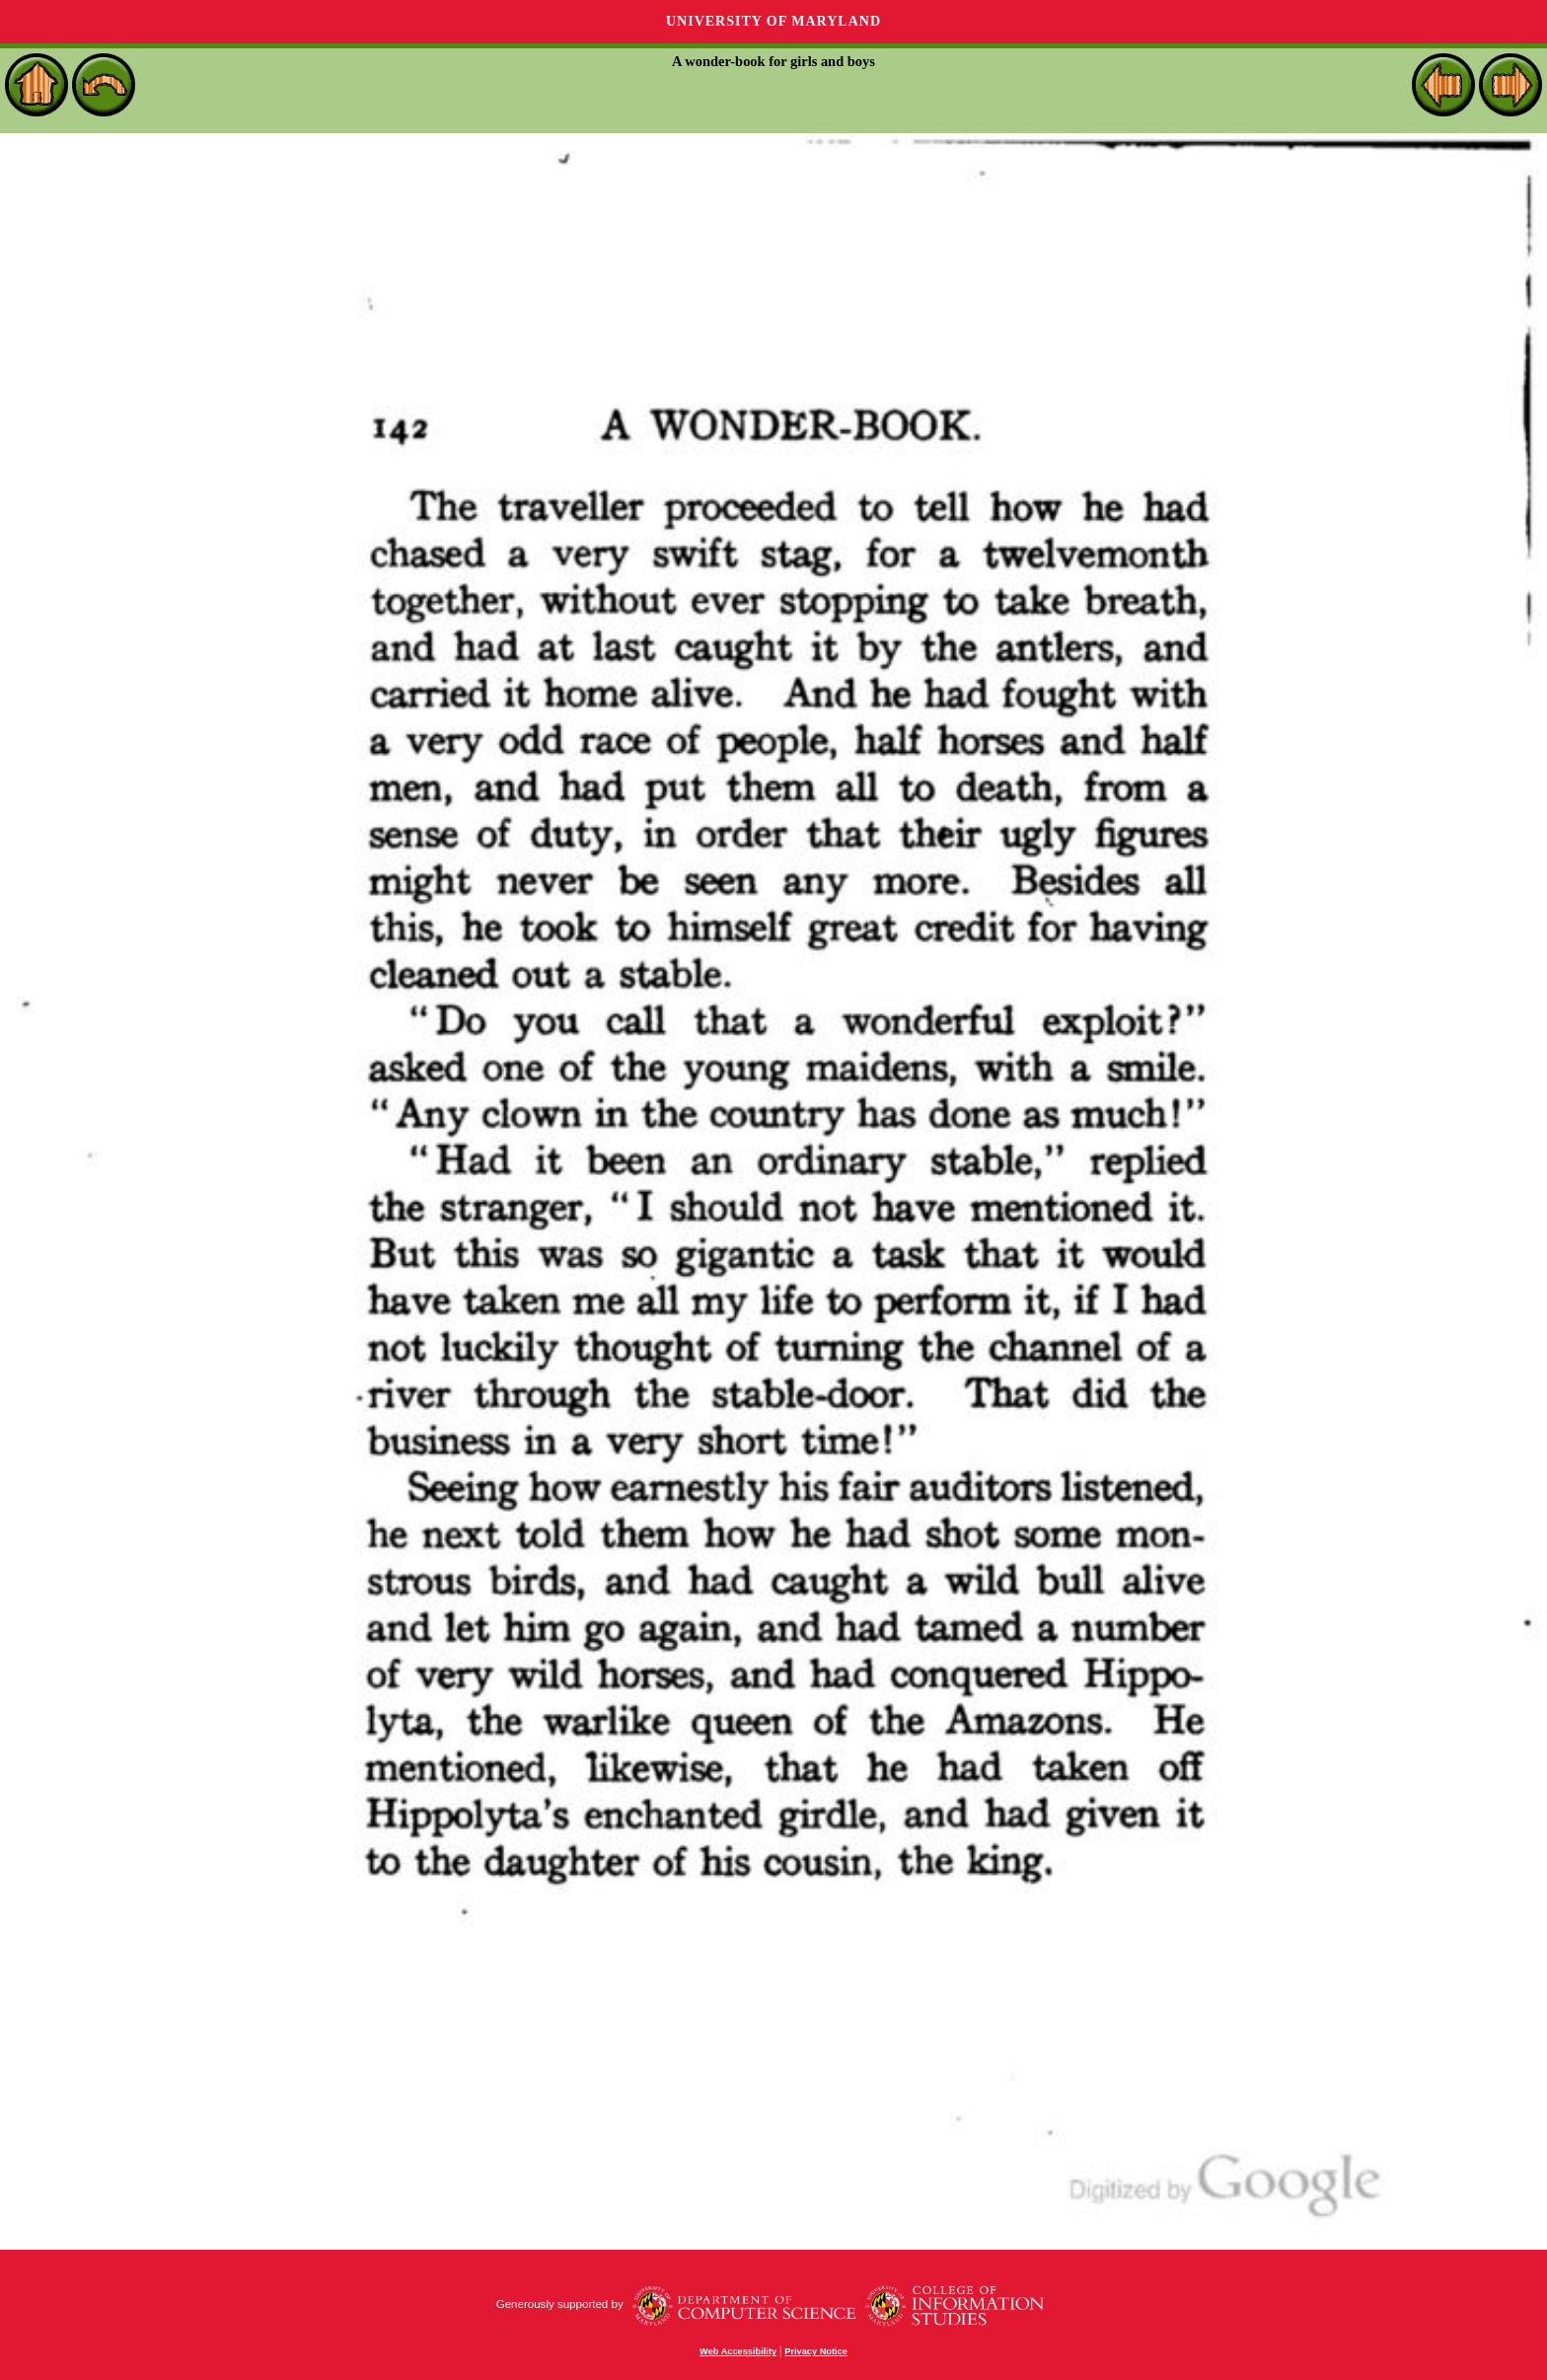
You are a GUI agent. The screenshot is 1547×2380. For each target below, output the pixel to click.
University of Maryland (773, 21)
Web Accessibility (738, 2351)
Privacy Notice (815, 2351)
